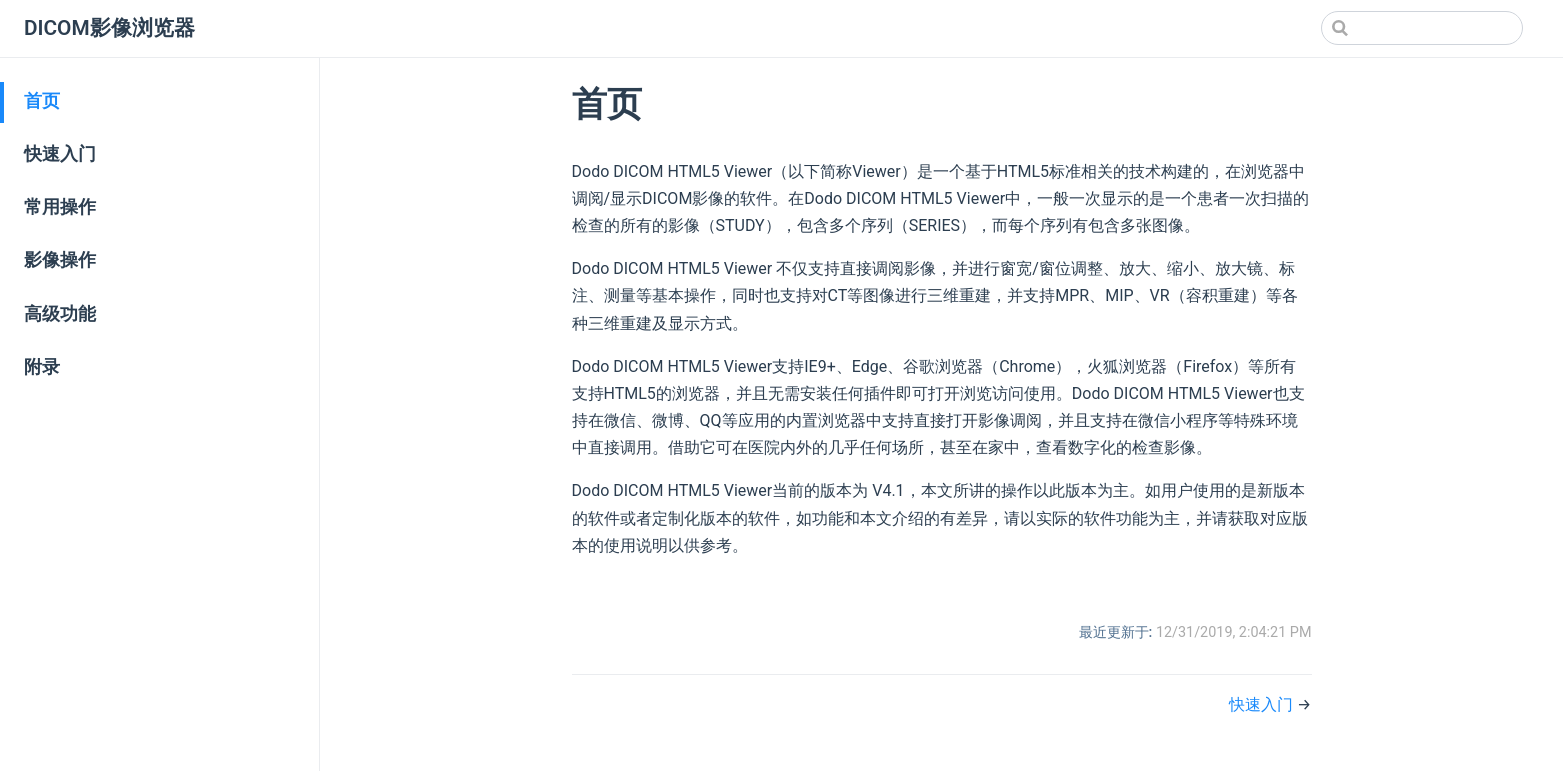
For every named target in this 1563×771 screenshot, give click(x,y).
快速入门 (60, 154)
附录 (42, 367)
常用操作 (60, 207)
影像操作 (60, 260)
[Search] (1422, 28)
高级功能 (60, 314)
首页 (42, 101)
